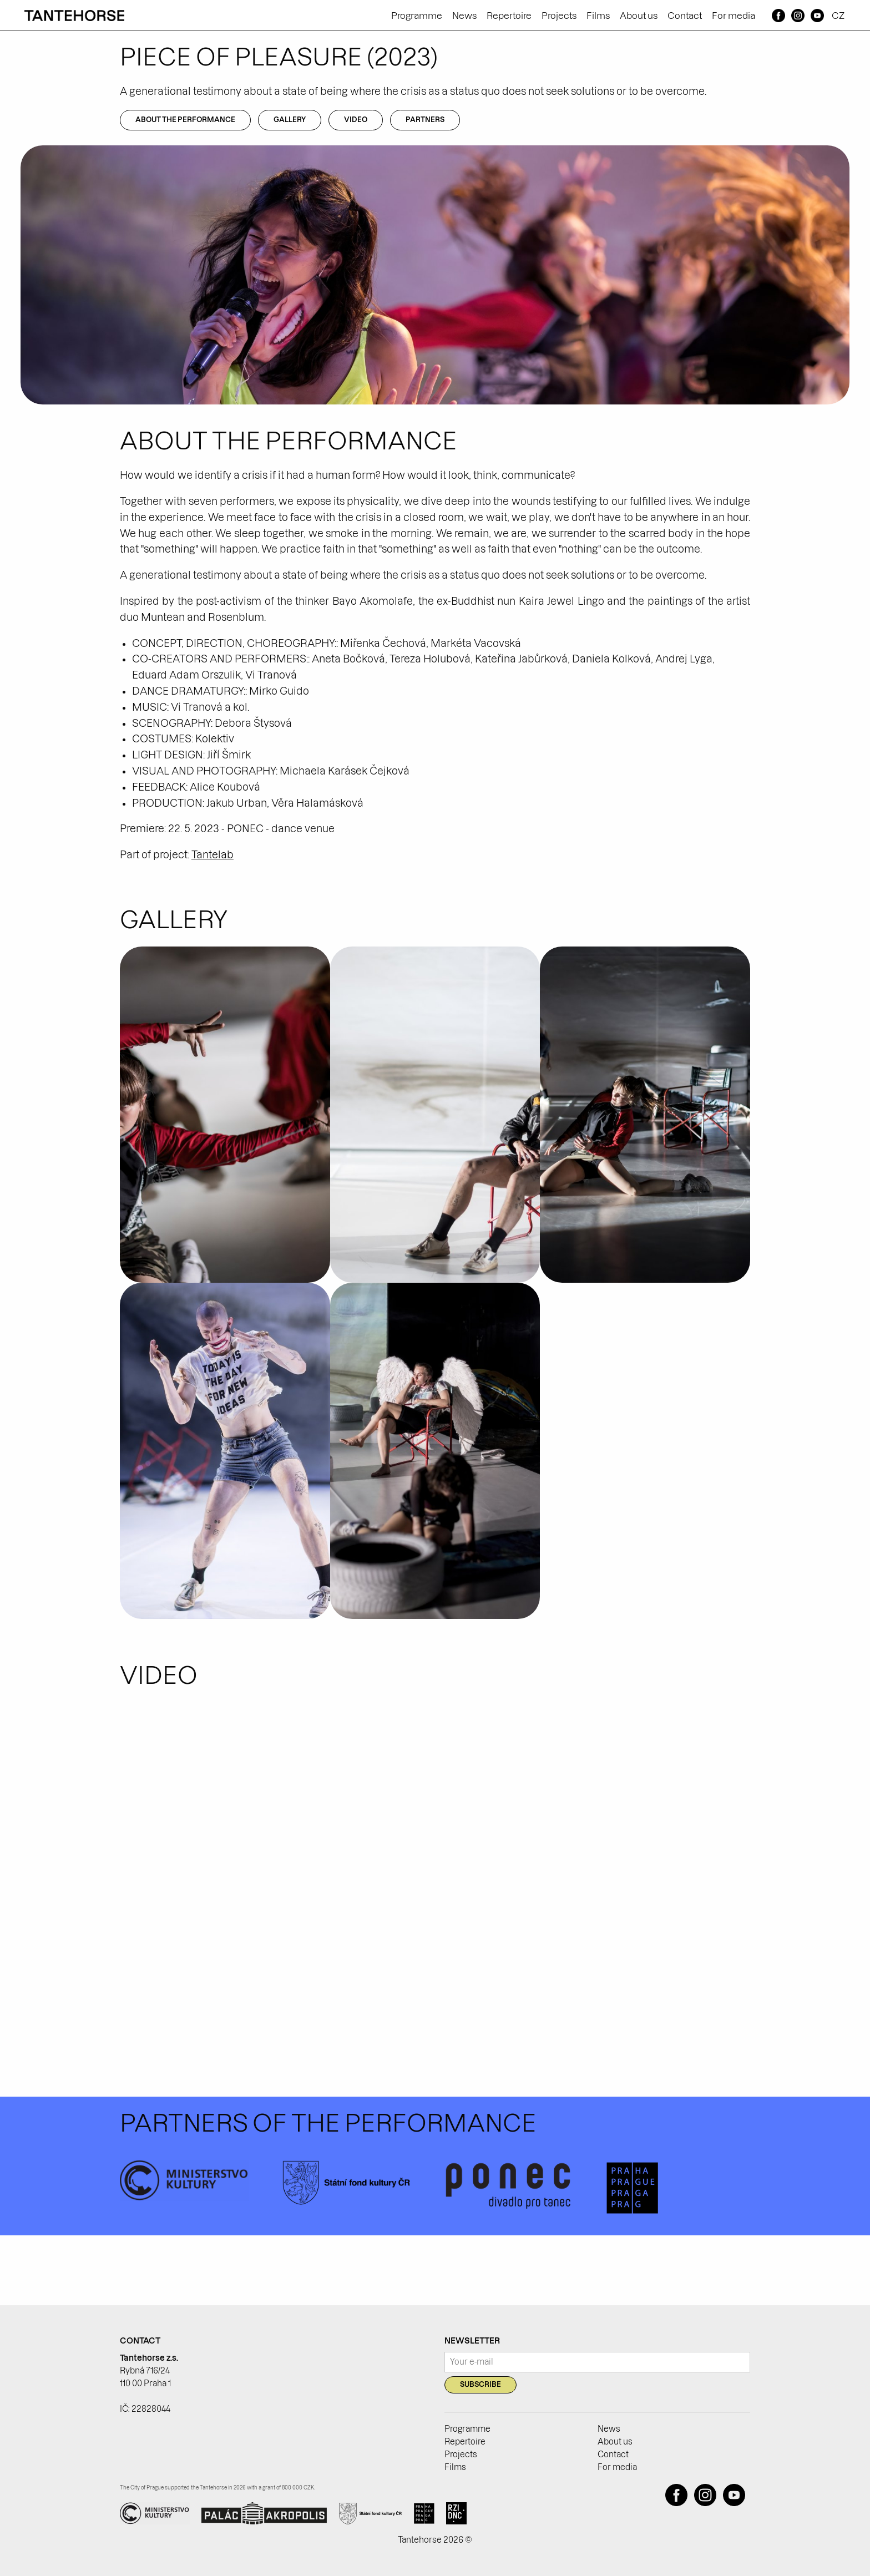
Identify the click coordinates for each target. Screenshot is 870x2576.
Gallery (290, 119)
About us (638, 16)
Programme (416, 16)
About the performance (185, 119)
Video (355, 119)
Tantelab (212, 854)
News (464, 16)
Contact (684, 16)
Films (598, 16)
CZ (838, 16)
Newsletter (472, 2340)
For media (733, 16)
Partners (425, 119)
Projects (559, 16)
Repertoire (509, 16)
